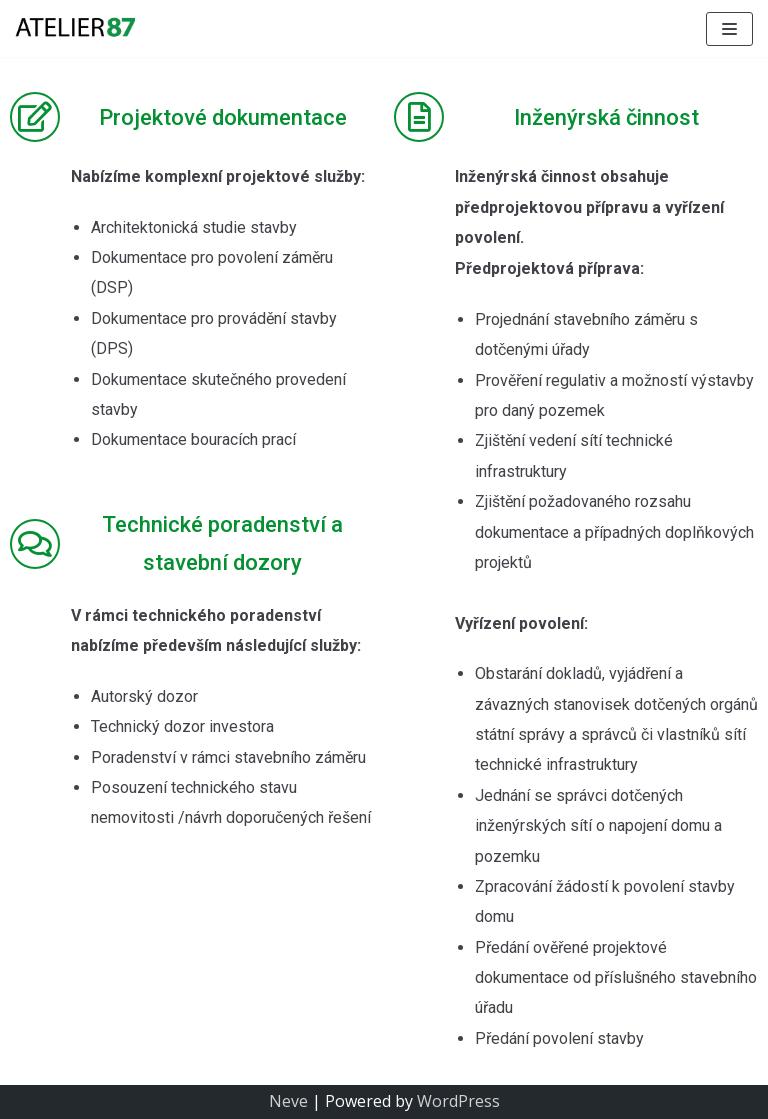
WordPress (458, 1101)
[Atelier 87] (75, 28)
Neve (288, 1101)
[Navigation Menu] (729, 29)
